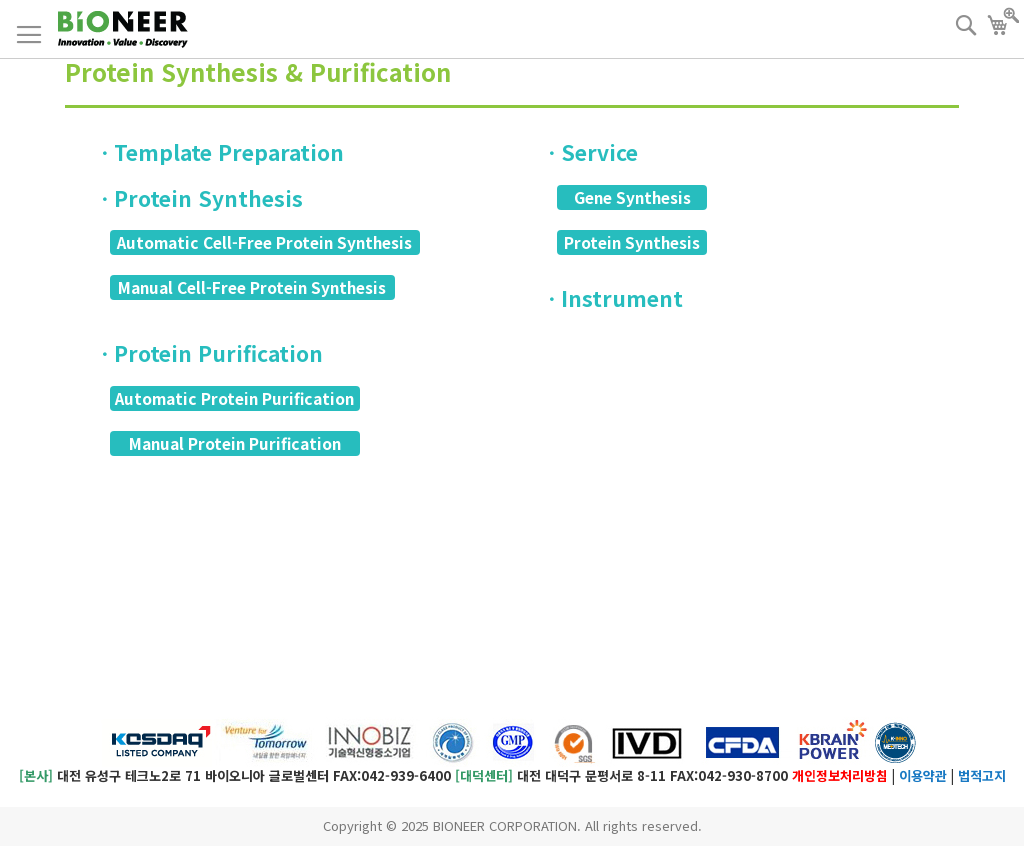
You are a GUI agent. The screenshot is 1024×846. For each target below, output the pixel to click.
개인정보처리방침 (840, 775)
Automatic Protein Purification (234, 398)
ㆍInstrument (612, 298)
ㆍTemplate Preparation (219, 152)
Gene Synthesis (632, 197)
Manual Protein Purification (235, 443)
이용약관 (923, 775)
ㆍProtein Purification (209, 353)
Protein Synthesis (632, 242)
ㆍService (590, 152)
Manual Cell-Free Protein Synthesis (252, 287)
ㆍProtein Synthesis (199, 198)
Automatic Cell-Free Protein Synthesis (264, 242)
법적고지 (982, 775)
